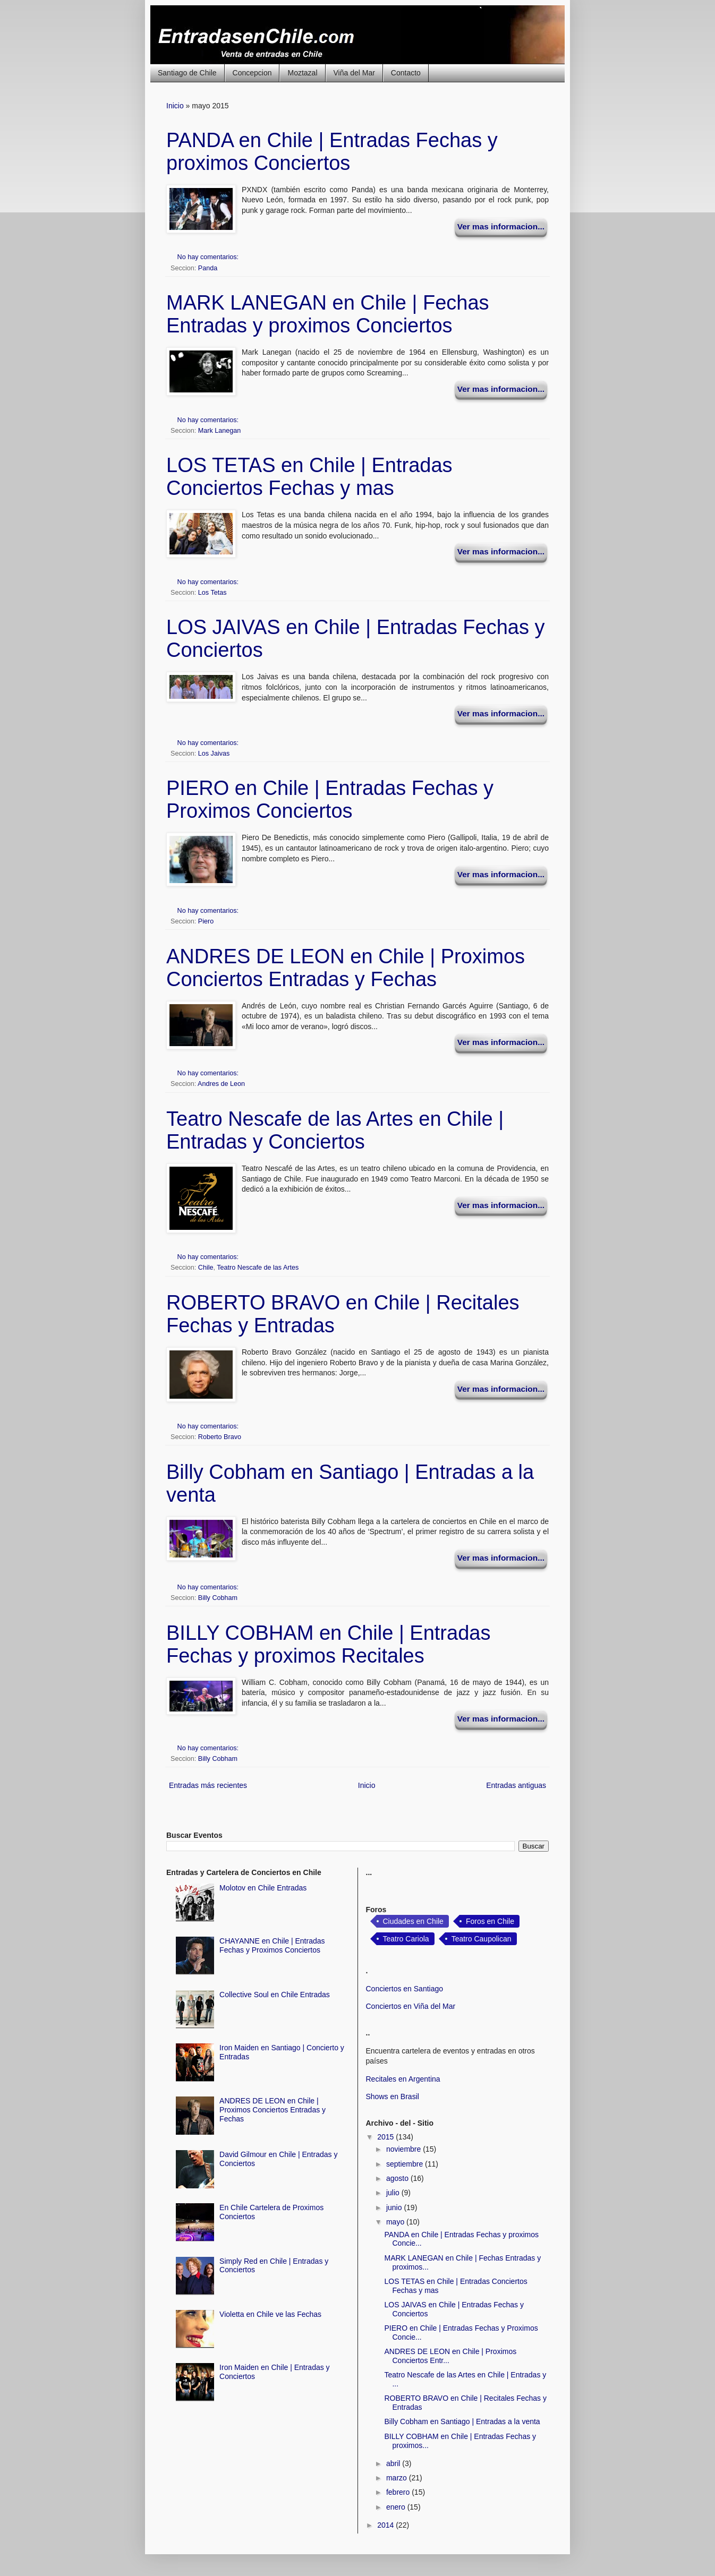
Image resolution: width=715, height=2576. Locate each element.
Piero (206, 921)
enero (396, 2507)
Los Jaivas (214, 753)
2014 (386, 2525)
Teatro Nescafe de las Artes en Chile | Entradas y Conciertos (335, 1130)
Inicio (175, 105)
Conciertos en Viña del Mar (411, 2006)
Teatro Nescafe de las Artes (258, 1267)
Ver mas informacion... (500, 226)
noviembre (404, 2149)
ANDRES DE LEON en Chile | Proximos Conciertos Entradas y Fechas (345, 967)
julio (394, 2192)
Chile (206, 1267)
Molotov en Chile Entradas (263, 1888)
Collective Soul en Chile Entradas (274, 1994)
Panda (207, 268)
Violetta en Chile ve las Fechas (270, 2314)
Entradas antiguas (516, 1785)
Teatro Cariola (406, 1939)
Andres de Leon (221, 1084)
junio (395, 2207)
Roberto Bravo (219, 1437)
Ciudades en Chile (413, 1921)
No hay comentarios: (209, 257)
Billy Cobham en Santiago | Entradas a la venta (462, 2421)
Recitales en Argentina (403, 2079)
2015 (386, 2137)
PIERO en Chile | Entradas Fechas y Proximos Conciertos (329, 799)
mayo (396, 2222)
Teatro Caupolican (482, 1939)
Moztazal (302, 73)
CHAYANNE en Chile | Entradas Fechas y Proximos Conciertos (272, 1945)
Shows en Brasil (392, 2096)
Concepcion (252, 73)
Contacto (406, 73)
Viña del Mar (354, 73)
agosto (398, 2178)
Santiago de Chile (187, 73)
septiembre (405, 2164)
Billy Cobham (217, 1598)
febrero (399, 2492)
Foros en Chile (490, 1921)
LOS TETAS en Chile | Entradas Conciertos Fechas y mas (309, 476)
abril (394, 2463)
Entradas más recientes (208, 1785)
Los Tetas (212, 592)
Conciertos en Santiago (405, 1988)
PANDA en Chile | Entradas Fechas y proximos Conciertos (332, 151)
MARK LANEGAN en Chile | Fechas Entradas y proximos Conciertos (327, 314)
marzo (397, 2478)
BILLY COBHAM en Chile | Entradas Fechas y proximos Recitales (328, 1644)
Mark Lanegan (219, 430)
